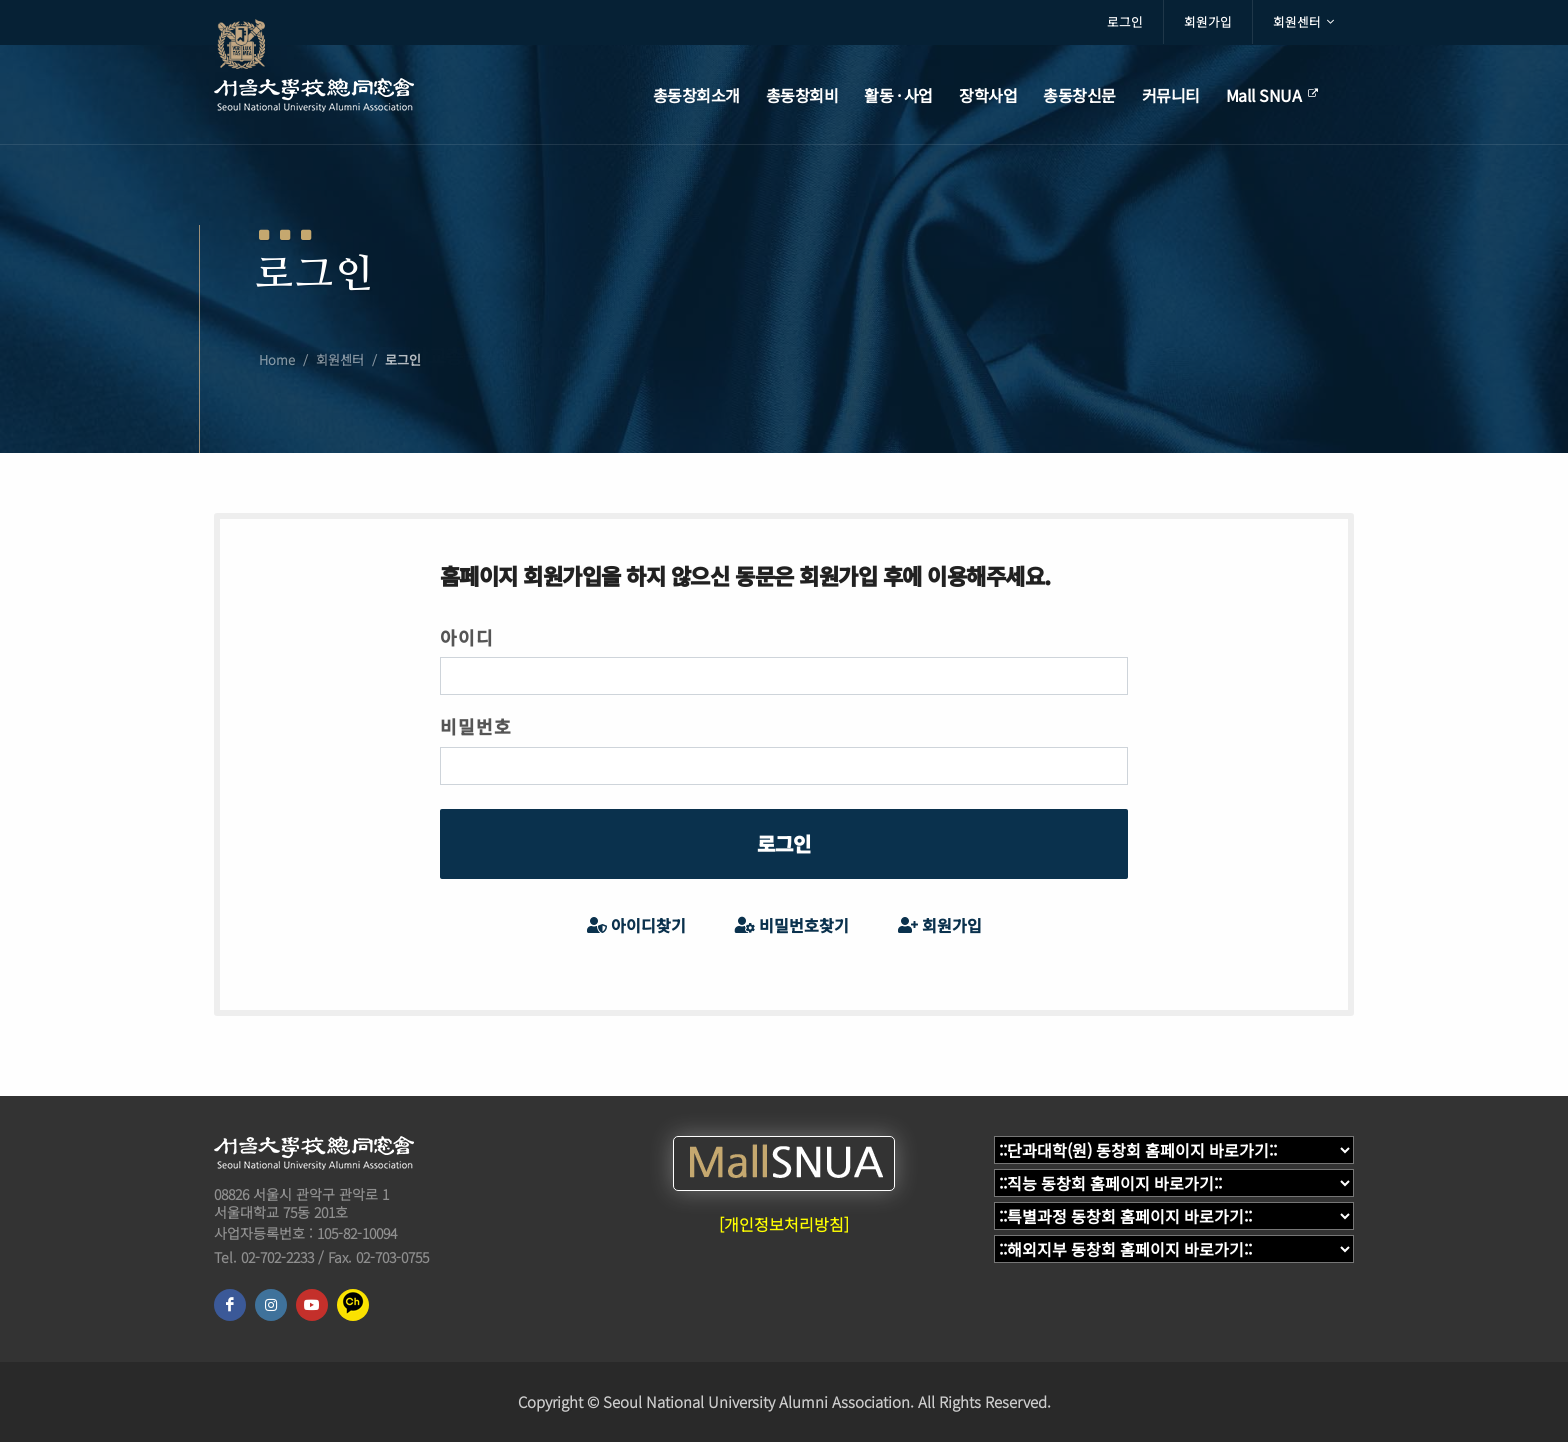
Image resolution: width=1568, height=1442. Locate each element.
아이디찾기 (636, 925)
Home (277, 359)
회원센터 (1303, 22)
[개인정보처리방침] (784, 1224)
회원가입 (1208, 21)
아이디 (467, 637)
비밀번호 (476, 726)
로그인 (1125, 21)
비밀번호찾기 (792, 925)
